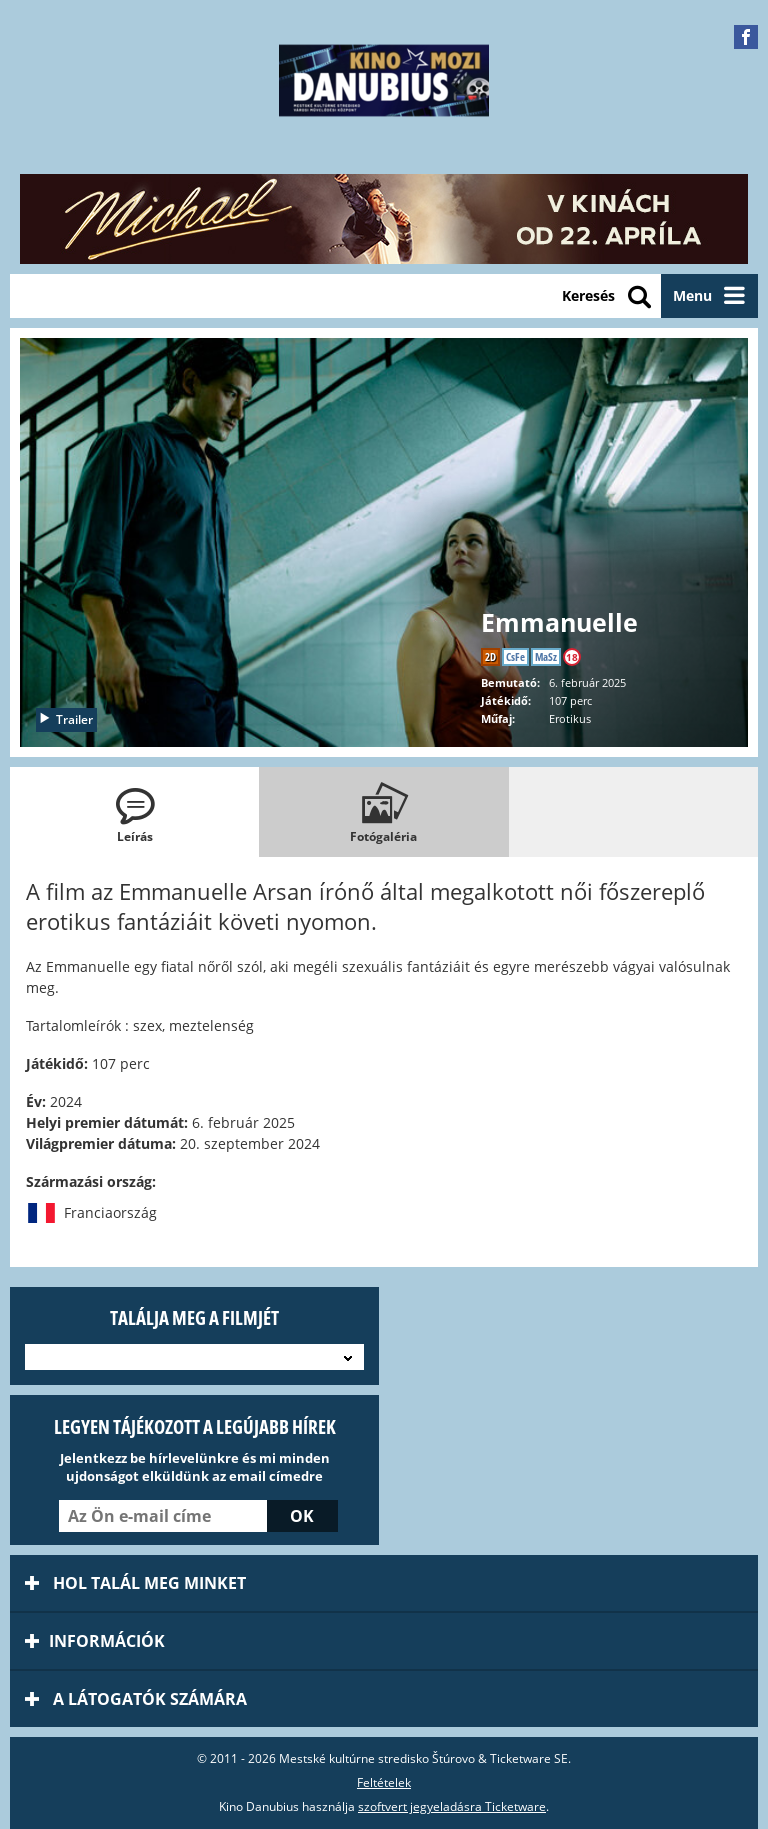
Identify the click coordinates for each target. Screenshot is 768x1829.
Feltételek (384, 1782)
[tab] (134, 812)
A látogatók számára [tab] (136, 1699)
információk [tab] (95, 1641)
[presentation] (134, 812)
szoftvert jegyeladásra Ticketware (452, 1806)
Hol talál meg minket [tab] (135, 1583)
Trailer (65, 719)
